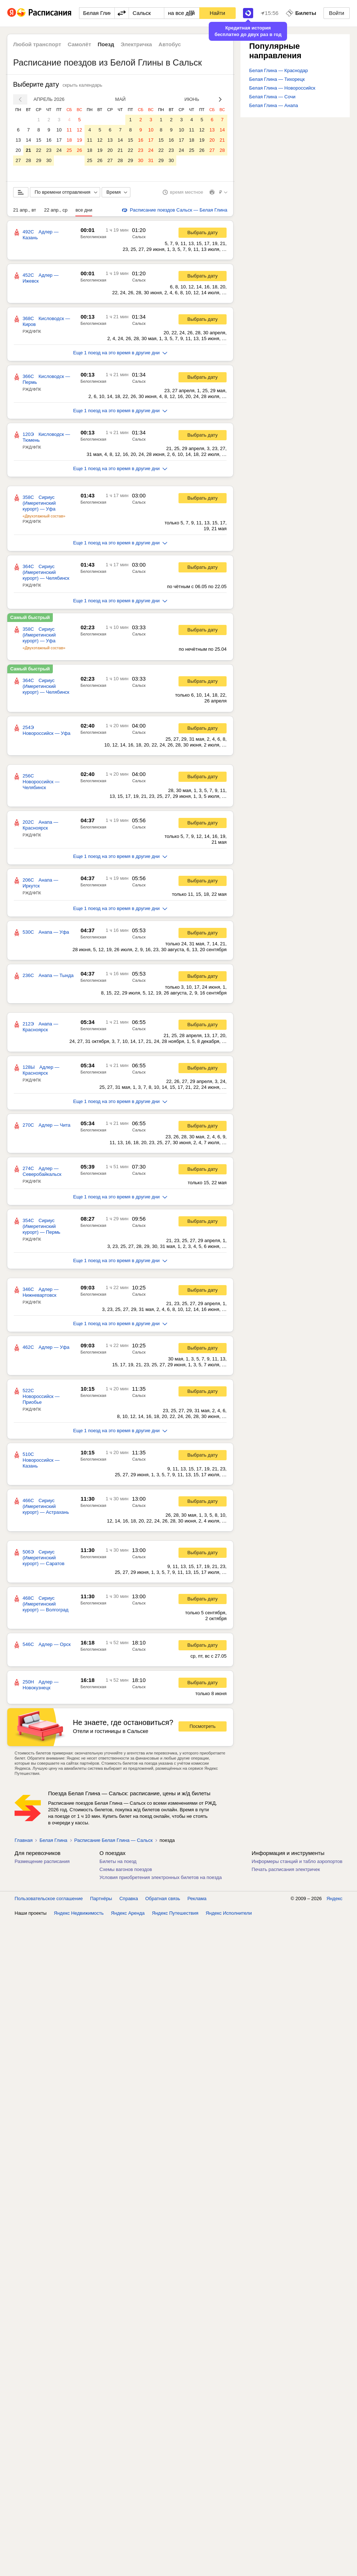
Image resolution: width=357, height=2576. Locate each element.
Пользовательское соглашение (49, 1898)
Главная (23, 1840)
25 (69, 150)
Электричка (136, 44)
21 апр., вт (24, 210)
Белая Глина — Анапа (273, 105)
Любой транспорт (37, 44)
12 (79, 130)
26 (79, 150)
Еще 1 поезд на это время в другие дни (120, 352)
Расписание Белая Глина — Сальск (113, 1840)
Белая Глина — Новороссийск (282, 88)
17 (59, 140)
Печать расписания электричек (286, 1869)
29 (38, 160)
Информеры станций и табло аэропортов (297, 1861)
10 (59, 130)
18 (69, 140)
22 (38, 150)
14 (28, 140)
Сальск (139, 237)
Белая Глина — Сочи (272, 96)
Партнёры (101, 1898)
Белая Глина (53, 1840)
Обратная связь (162, 1898)
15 (38, 140)
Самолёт (79, 44)
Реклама (197, 1898)
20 (18, 150)
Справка (128, 1898)
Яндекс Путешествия (175, 1913)
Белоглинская (93, 237)
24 (59, 150)
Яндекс (334, 1898)
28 (28, 160)
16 (48, 140)
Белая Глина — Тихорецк (277, 79)
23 (48, 150)
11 (69, 130)
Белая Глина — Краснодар (278, 70)
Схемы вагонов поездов (125, 1869)
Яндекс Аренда (128, 1913)
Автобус (169, 44)
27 (18, 160)
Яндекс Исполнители (229, 1913)
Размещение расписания (42, 1861)
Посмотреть (202, 1726)
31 (150, 160)
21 (28, 150)
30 (48, 160)
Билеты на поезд (118, 1861)
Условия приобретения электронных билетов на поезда (160, 1877)
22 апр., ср (55, 210)
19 (79, 140)
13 (18, 140)
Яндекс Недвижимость (79, 1913)
